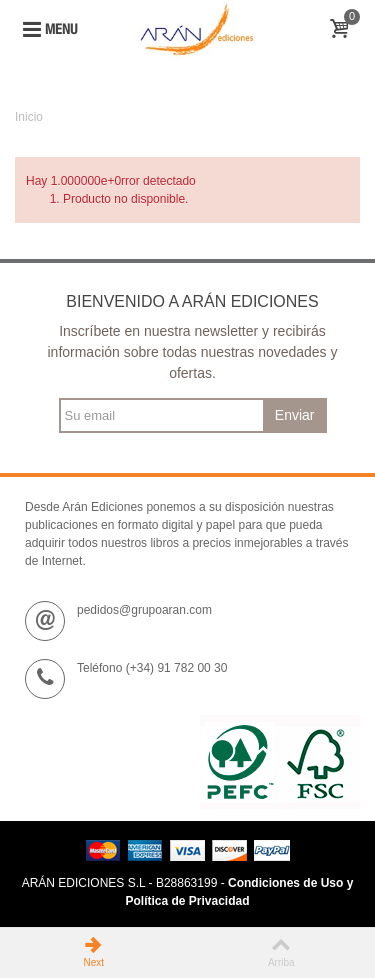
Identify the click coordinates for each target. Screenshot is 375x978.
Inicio (29, 117)
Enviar (295, 415)
